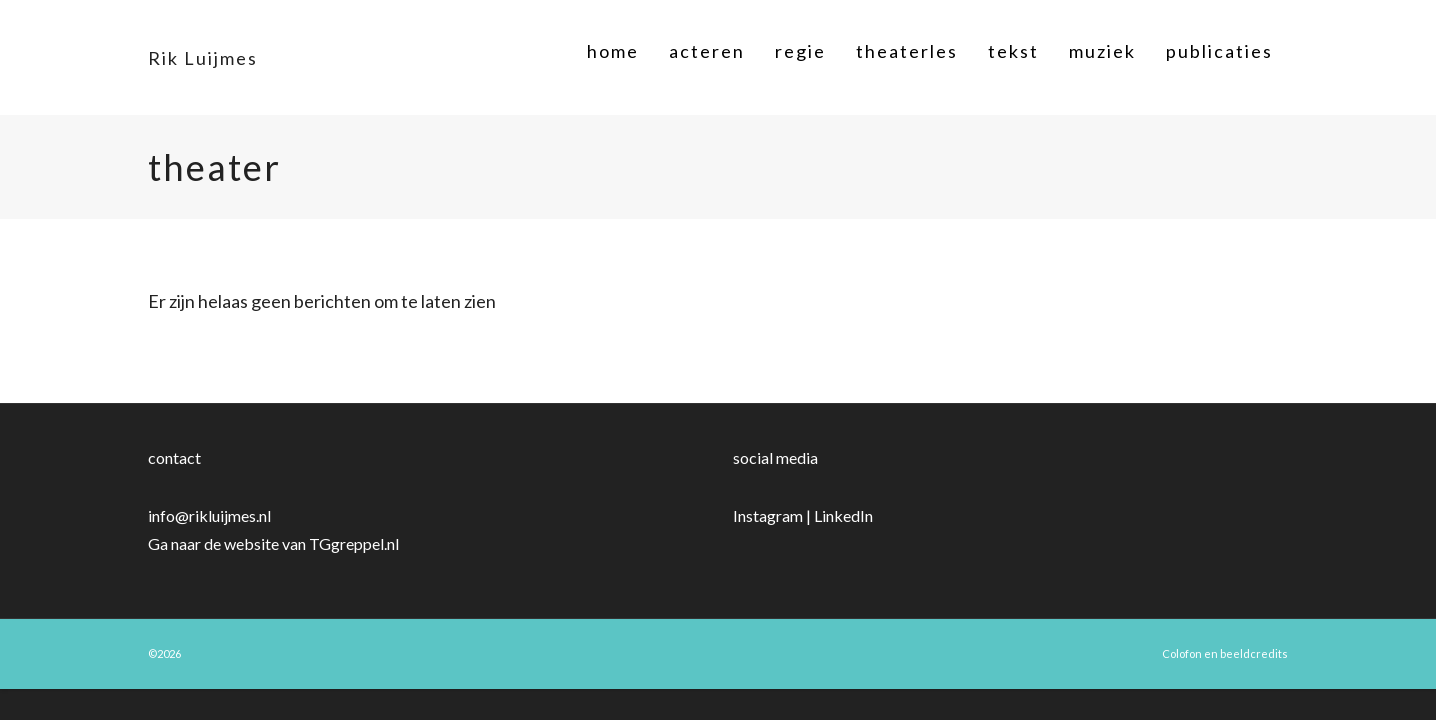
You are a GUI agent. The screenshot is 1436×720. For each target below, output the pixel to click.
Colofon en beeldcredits (1225, 653)
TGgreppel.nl (354, 543)
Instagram (768, 515)
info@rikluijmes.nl (209, 515)
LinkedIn (843, 515)
